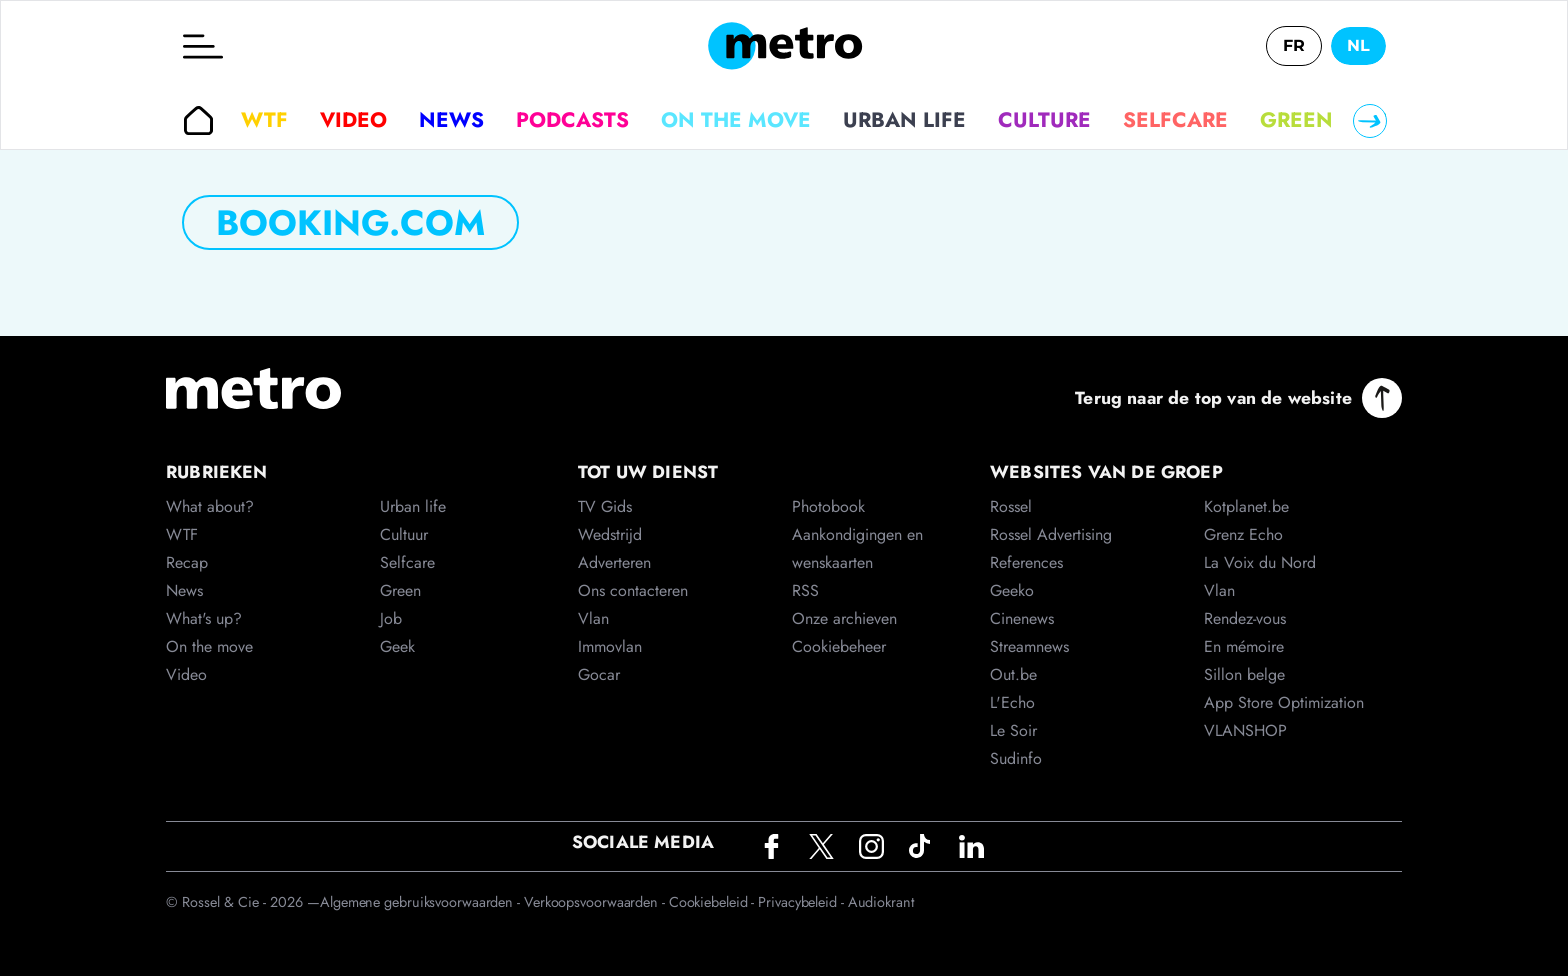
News (451, 120)
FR (1294, 45)
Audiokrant (881, 902)
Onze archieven (844, 618)
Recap (187, 562)
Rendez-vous (1245, 618)
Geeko (1012, 590)
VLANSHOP (1245, 730)
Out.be (1013, 674)
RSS (805, 590)
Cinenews (1022, 618)
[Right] (1370, 121)
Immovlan (610, 646)
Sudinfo (1016, 758)
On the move (736, 120)
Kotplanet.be (1246, 506)
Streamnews (1029, 646)
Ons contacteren (633, 590)
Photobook (828, 506)
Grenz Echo (1243, 534)
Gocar (599, 674)
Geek (397, 646)
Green (1296, 120)
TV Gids (605, 506)
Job (391, 618)
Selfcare (1175, 120)
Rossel (1011, 506)
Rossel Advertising (1051, 534)
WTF (264, 120)
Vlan (593, 618)
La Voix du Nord (1260, 562)
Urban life (904, 120)
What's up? (204, 618)
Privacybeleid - (802, 902)
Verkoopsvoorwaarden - (596, 902)
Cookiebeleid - (714, 902)
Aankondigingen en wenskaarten (857, 548)
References (1026, 562)
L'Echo (1012, 702)
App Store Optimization (1284, 702)
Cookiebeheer (839, 646)
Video (353, 120)
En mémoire (1244, 646)
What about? (210, 506)
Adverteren (614, 562)
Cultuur (404, 534)
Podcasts (572, 120)
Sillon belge (1244, 674)
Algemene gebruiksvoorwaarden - (422, 902)
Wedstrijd (610, 534)
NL (1358, 45)
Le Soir (1013, 730)
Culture (1044, 120)
